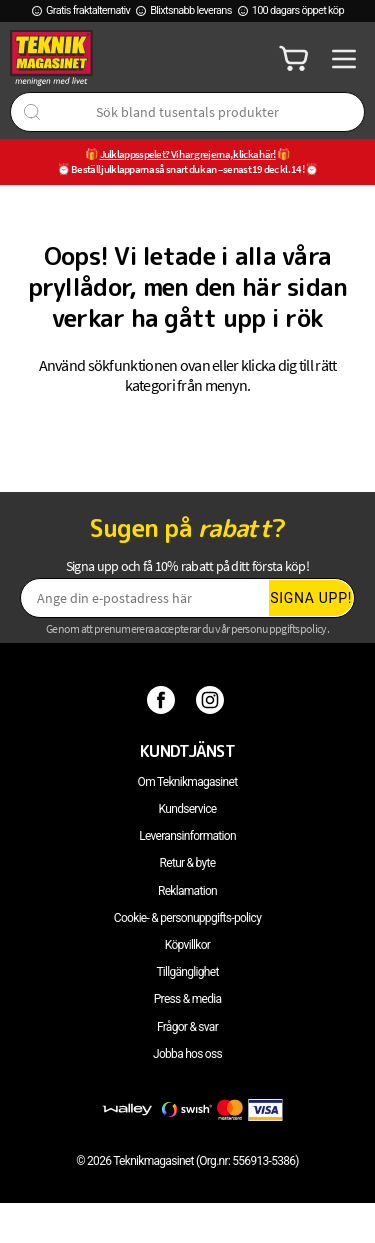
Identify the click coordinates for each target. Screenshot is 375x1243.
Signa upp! (311, 598)
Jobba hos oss (187, 1054)
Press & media (188, 999)
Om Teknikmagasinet (188, 782)
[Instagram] (212, 699)
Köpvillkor (187, 945)
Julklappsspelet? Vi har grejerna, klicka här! (188, 154)
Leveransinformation (187, 836)
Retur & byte (188, 863)
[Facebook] (163, 699)
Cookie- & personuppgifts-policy (187, 918)
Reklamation (187, 891)
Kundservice (188, 809)
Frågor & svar (187, 1027)
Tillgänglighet (187, 972)
